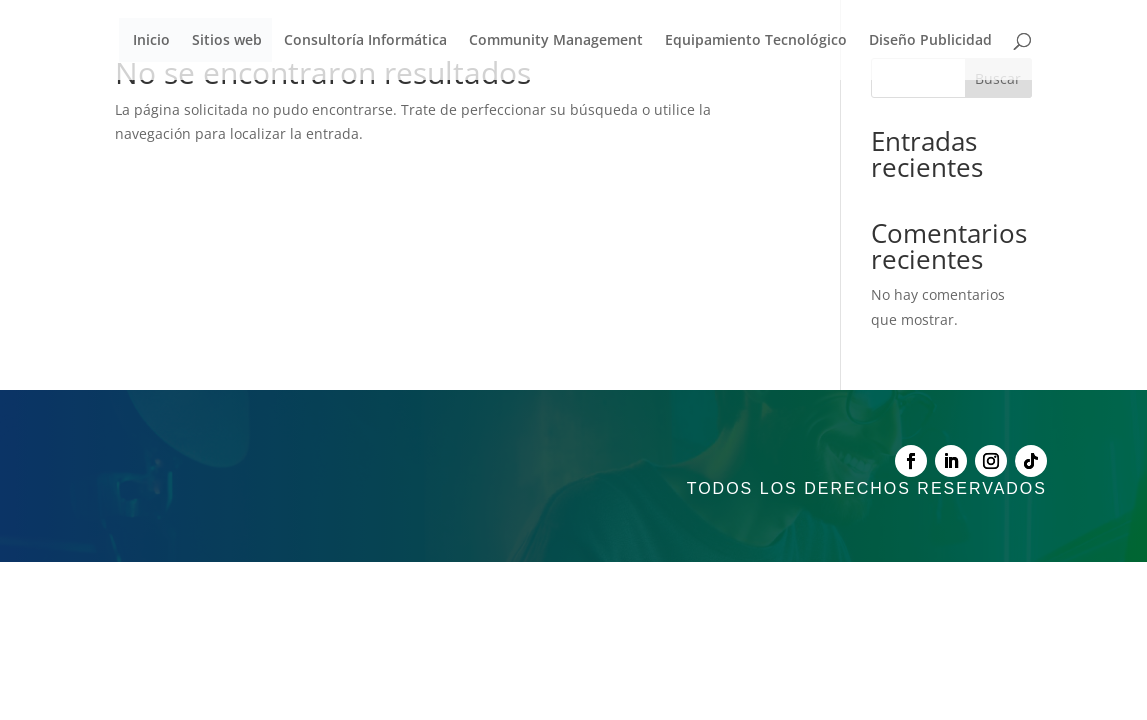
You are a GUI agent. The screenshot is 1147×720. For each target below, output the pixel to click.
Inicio (151, 41)
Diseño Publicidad (930, 41)
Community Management (556, 41)
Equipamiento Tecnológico (756, 41)
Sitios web (227, 41)
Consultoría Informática (365, 41)
